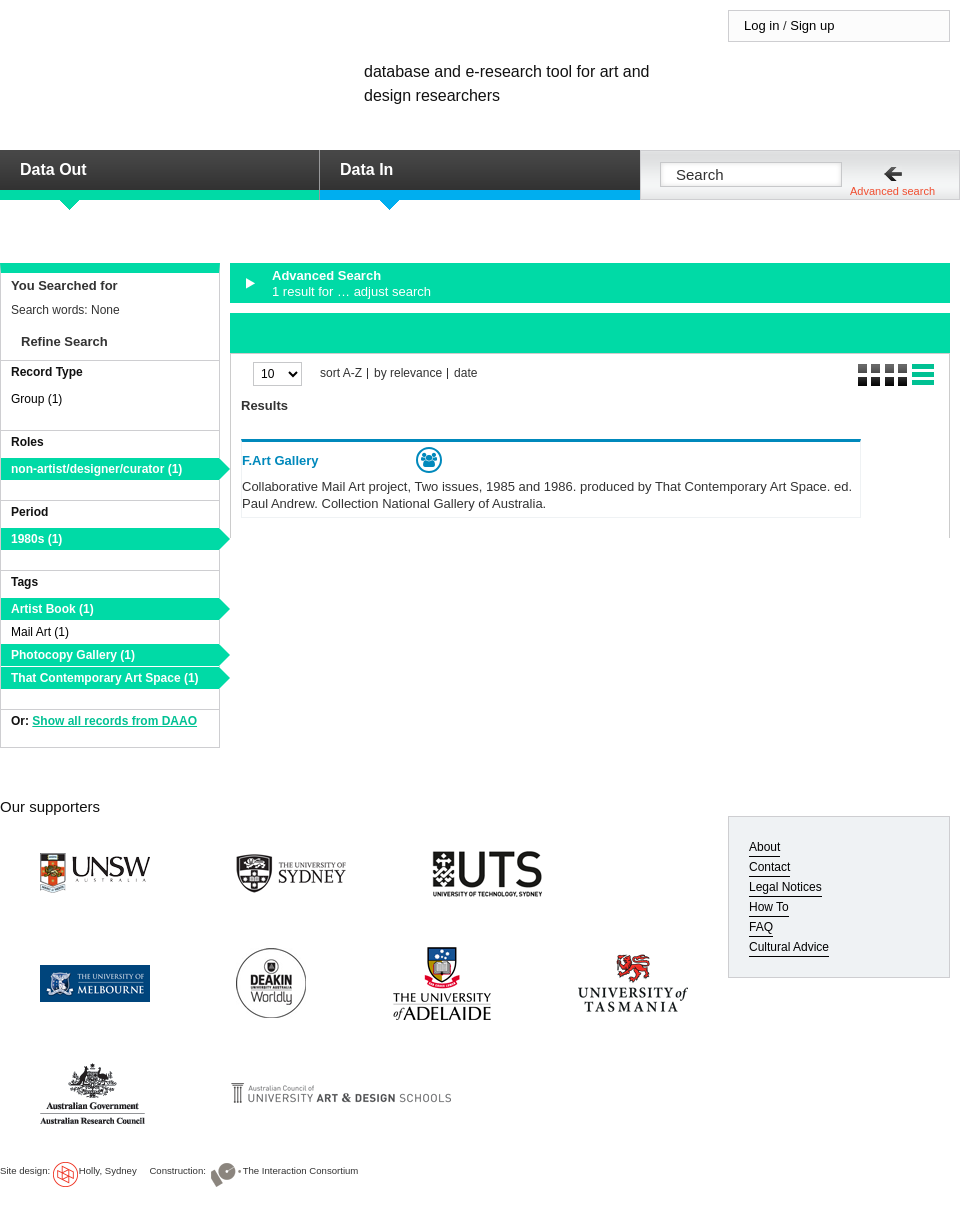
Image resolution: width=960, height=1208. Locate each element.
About (764, 847)
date (465, 373)
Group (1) (36, 399)
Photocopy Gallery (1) (73, 655)
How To (769, 907)
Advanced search (892, 191)
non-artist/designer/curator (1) (96, 469)
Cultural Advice (789, 947)
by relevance (408, 373)
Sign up (812, 25)
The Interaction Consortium (301, 1170)
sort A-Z (341, 373)
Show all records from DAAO (114, 721)
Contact (769, 867)
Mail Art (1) (40, 632)
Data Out (53, 169)
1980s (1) (36, 539)
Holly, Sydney (108, 1170)
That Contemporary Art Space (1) (105, 678)
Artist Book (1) (52, 609)
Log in (761, 25)
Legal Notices (785, 887)
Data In (366, 169)
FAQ (761, 927)
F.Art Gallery (280, 460)
